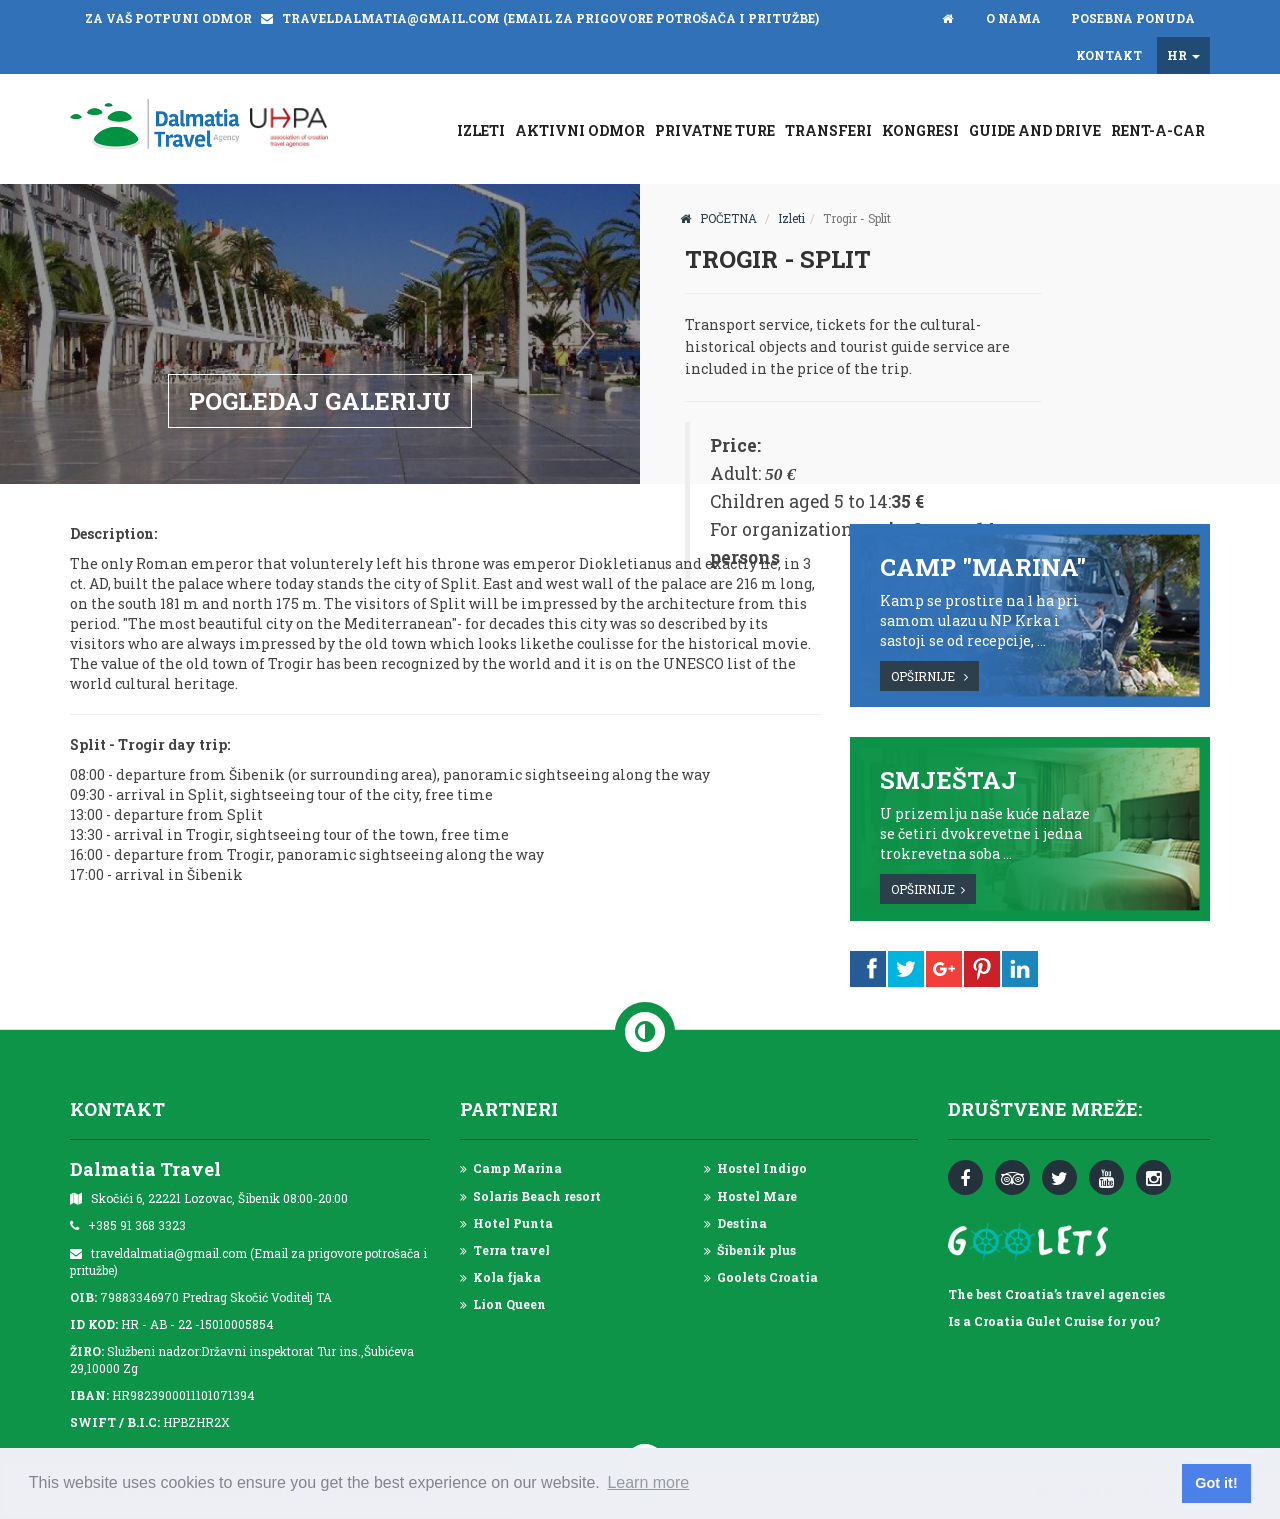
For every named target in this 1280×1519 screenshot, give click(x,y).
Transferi (828, 130)
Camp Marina (511, 1168)
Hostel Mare (750, 1196)
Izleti (481, 130)
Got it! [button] (1216, 1483)
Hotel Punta (506, 1223)
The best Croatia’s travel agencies (1056, 1294)
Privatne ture (715, 130)
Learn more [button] (648, 1482)
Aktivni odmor (580, 130)
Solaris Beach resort (530, 1196)
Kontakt (1109, 55)
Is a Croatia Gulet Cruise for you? (1054, 1321)
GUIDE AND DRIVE (1035, 130)
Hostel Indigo (755, 1168)
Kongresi (920, 130)
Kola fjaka (500, 1277)
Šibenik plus (750, 1250)
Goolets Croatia (761, 1277)
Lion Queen (503, 1304)
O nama (1013, 18)
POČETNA (718, 218)
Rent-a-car (1158, 130)
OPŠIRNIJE (929, 676)
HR (1183, 55)
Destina (735, 1223)
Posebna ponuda (1133, 18)
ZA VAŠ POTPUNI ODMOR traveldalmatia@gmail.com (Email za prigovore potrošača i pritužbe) (452, 18)
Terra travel (505, 1250)
